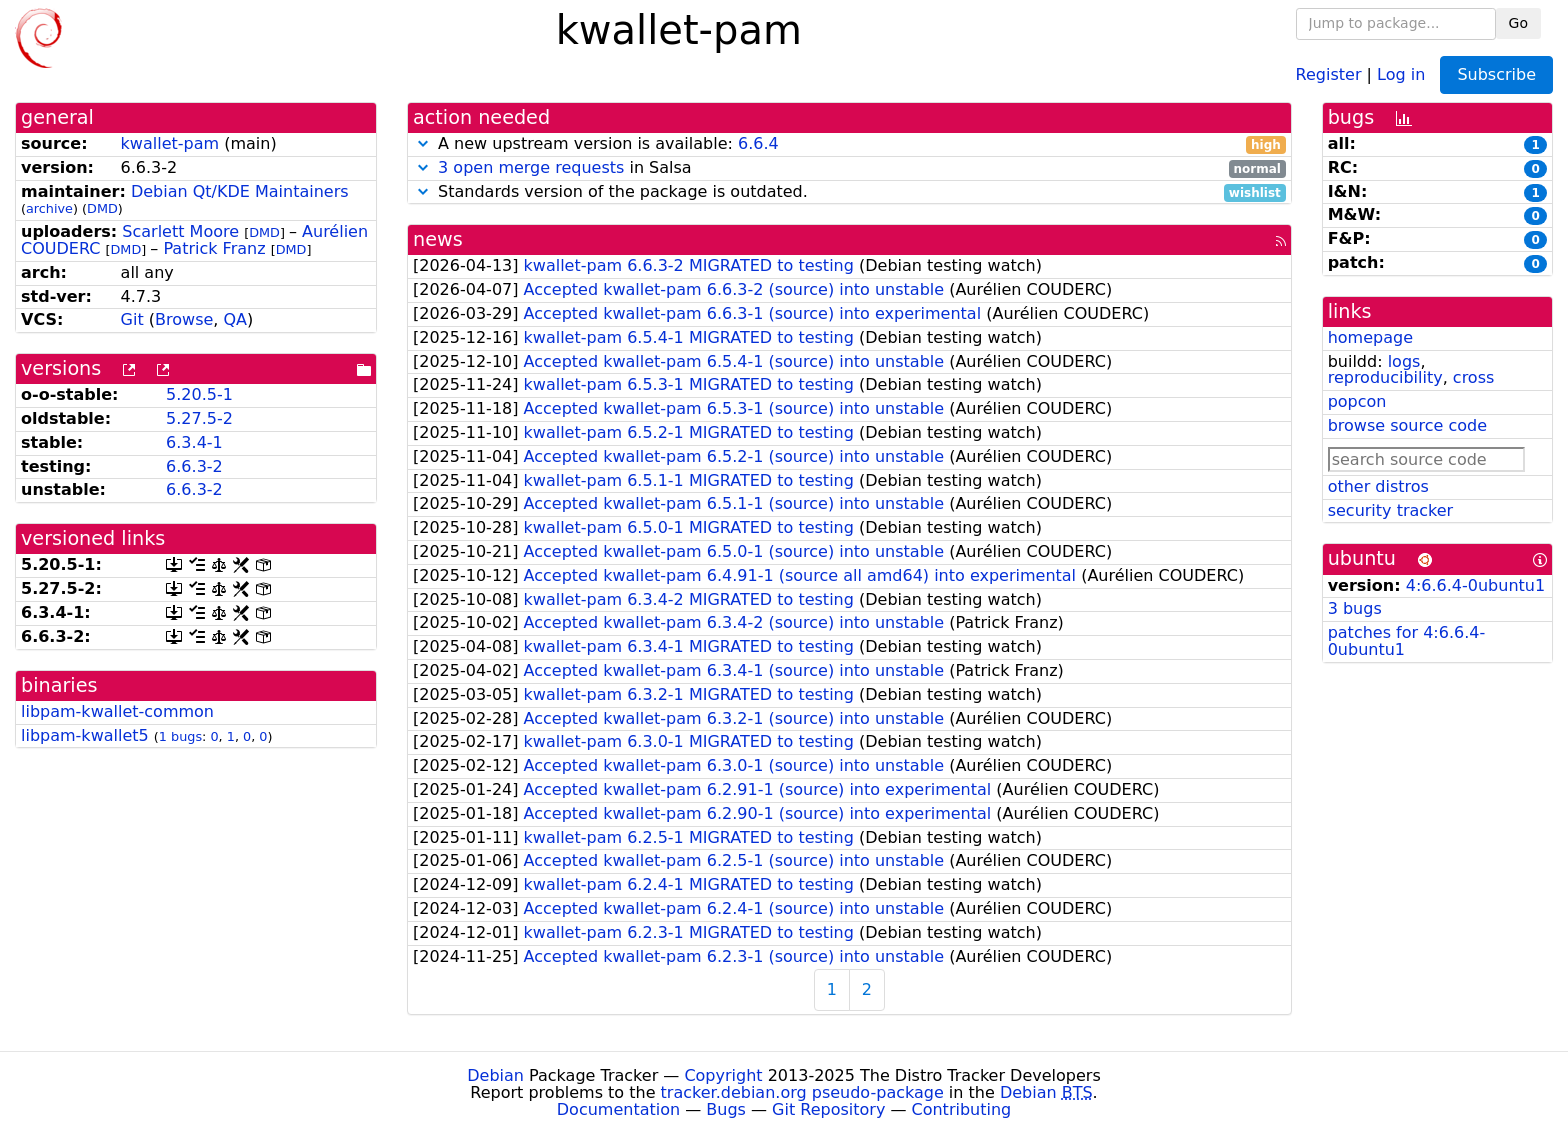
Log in (1401, 73)
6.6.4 (758, 143)
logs (1404, 361)
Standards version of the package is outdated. (849, 192)
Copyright (723, 1075)
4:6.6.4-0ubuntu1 (1475, 585)
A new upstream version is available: (849, 144)
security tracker (1391, 510)
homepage (1370, 337)
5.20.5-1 (199, 394)
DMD (102, 208)
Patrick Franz (214, 248)
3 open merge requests (531, 167)
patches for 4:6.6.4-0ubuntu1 (1407, 641)
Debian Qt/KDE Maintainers (240, 191)
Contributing (962, 1109)
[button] (423, 143)
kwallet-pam (170, 143)
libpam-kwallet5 (85, 735)
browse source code (1407, 425)
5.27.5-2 (199, 418)
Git (132, 319)
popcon (1357, 401)
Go (1518, 23)
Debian (495, 1075)
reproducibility (1385, 377)
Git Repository (828, 1109)
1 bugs (180, 736)
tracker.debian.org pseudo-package (802, 1092)
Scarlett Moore (180, 231)
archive (49, 208)
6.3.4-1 (194, 442)
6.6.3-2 (194, 466)
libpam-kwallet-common (117, 711)
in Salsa (849, 168)
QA (235, 319)
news (438, 239)
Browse (184, 319)
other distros (1378, 486)
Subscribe (1496, 74)
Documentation (618, 1109)
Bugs (726, 1109)
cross (1473, 377)
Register (1329, 73)
